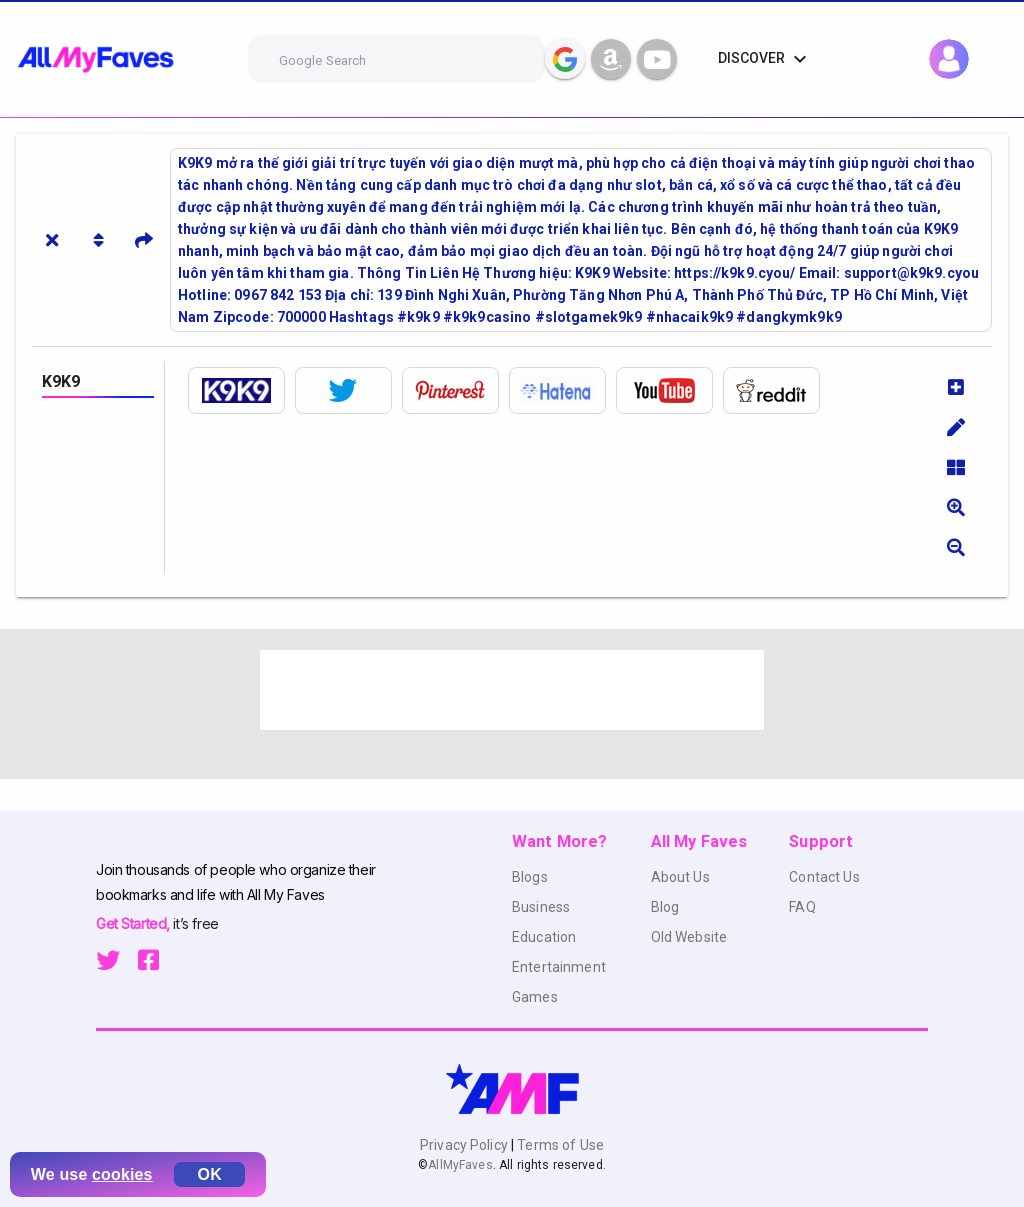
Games (535, 997)
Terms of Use (559, 1145)
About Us (680, 877)
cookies (122, 1174)
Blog (665, 907)
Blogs (530, 877)
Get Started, (134, 923)
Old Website (689, 937)
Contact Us (824, 877)
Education (544, 937)
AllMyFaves (460, 1165)
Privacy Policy (465, 1145)
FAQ (802, 907)
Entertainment (559, 967)
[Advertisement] (512, 690)
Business (541, 907)
